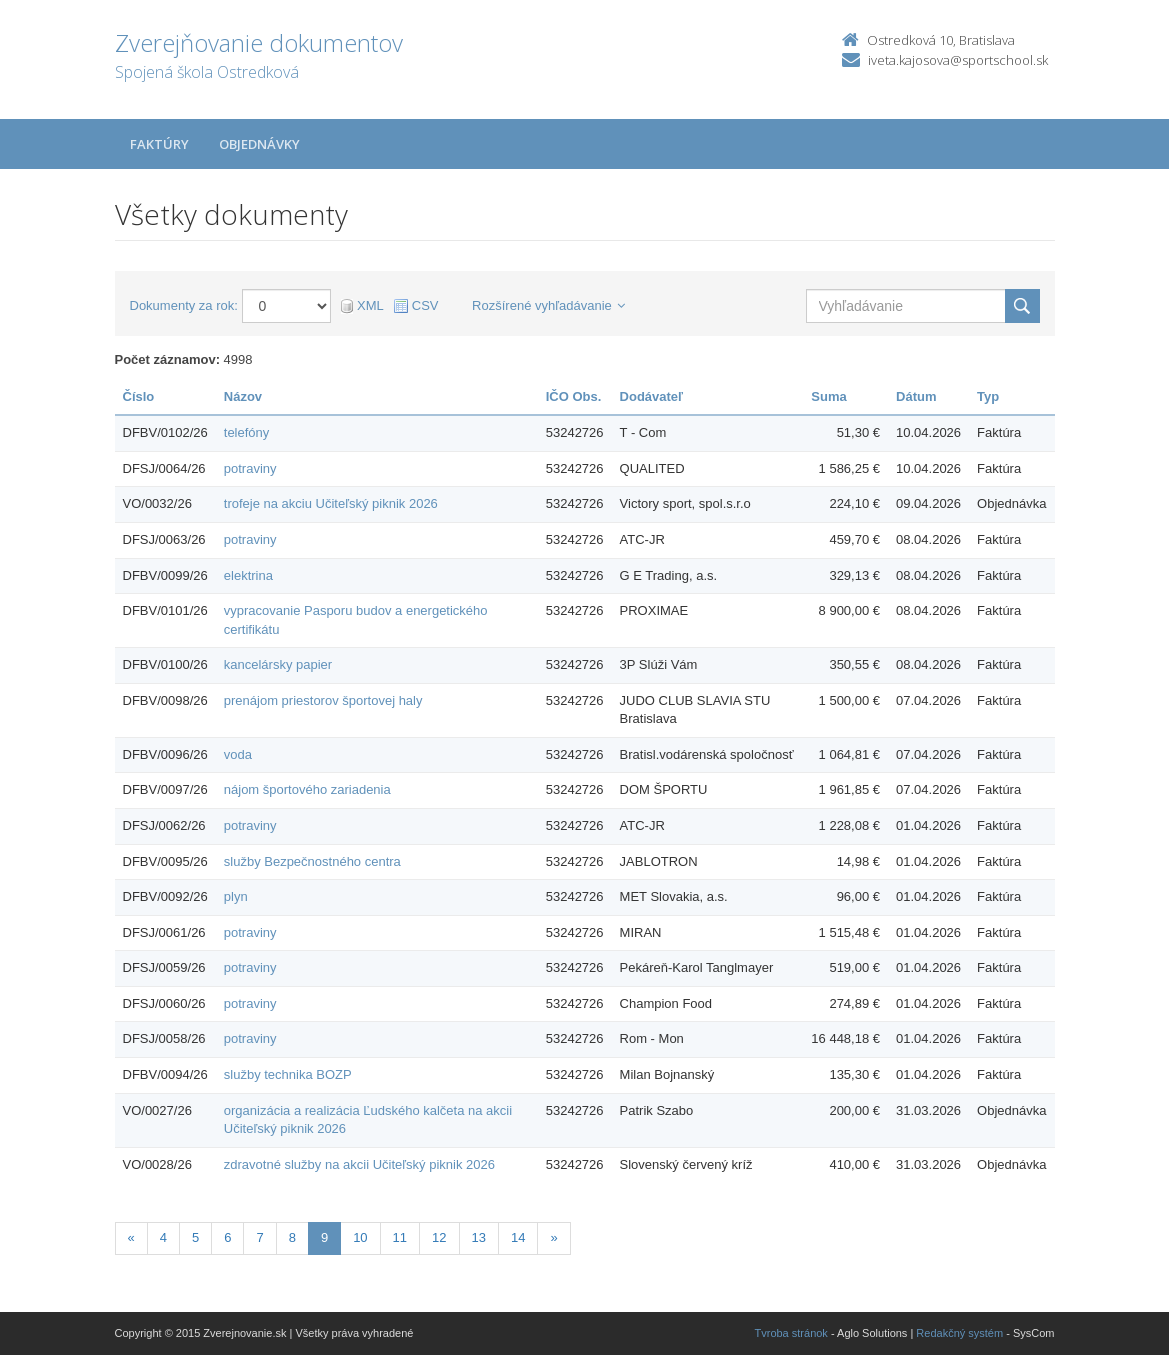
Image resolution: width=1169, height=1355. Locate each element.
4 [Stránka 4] (163, 1237)
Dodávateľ (652, 396)
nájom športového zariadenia (307, 789)
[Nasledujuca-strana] (553, 1238)
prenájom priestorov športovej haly (323, 700)
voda (238, 754)
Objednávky (259, 144)
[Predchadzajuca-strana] (131, 1238)
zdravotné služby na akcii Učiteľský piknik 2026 (359, 1164)
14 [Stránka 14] (518, 1237)
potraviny (250, 468)
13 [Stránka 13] (479, 1237)
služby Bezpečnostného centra (312, 861)
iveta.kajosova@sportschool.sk (958, 60)
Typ (988, 396)
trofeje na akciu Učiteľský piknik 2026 (331, 503)
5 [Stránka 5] (195, 1237)
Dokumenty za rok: (184, 305)
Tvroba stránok (791, 1333)
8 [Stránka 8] (292, 1237)
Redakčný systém (959, 1333)
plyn (236, 896)
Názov (243, 396)
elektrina (248, 575)
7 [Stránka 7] (259, 1237)
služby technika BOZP (288, 1074)
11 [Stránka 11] (400, 1237)
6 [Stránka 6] (227, 1237)
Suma (828, 396)
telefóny (247, 432)
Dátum (916, 396)
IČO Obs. (574, 396)
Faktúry (159, 144)
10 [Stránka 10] (360, 1237)
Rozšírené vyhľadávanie (548, 305)
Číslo (139, 396)
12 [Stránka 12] (439, 1237)
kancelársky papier (278, 664)
